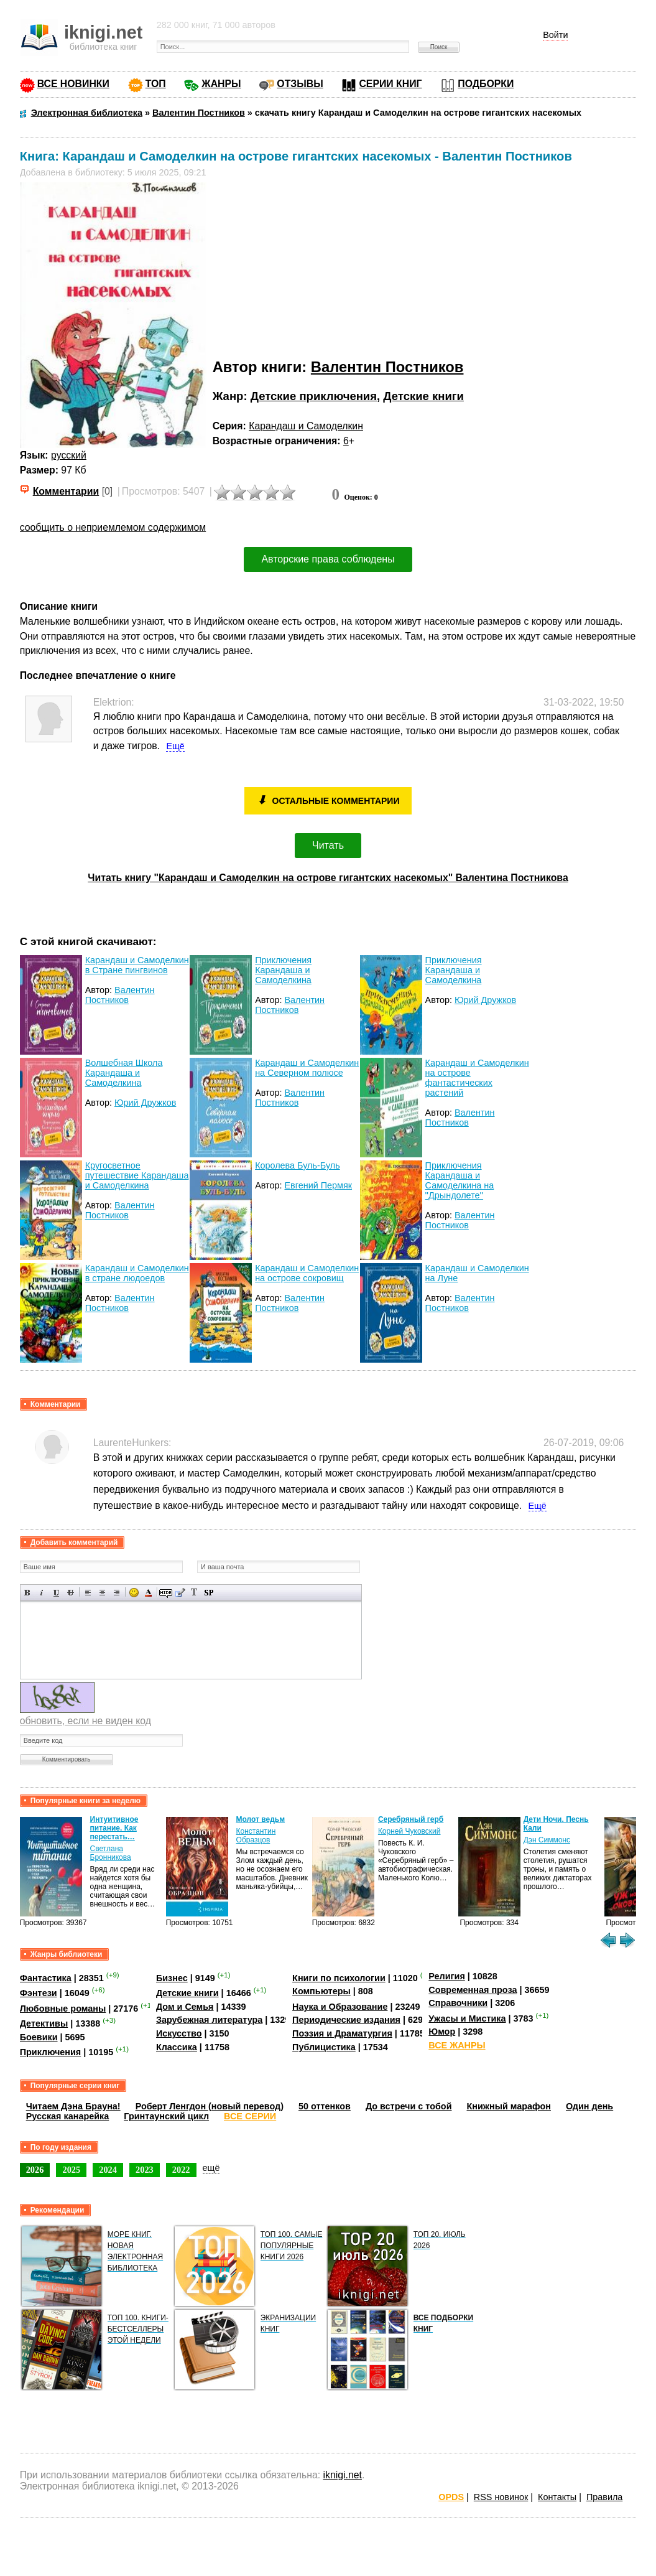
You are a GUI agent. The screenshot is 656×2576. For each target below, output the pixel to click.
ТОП (156, 83)
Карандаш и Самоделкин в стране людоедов (137, 1273)
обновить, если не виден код (85, 1720)
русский (68, 455)
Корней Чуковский (409, 1831)
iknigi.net (342, 2475)
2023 (145, 2170)
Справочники (457, 2003)
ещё (211, 2168)
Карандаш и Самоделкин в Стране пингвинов (137, 965)
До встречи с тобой (409, 2106)
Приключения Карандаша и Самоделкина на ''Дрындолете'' (459, 1180)
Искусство (179, 2033)
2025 (71, 2170)
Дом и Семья (185, 2007)
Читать (328, 845)
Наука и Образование (339, 2007)
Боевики (39, 2037)
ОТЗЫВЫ (300, 83)
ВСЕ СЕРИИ (250, 2116)
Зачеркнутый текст (70, 1592)
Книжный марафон (508, 2106)
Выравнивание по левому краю (88, 1592)
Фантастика (46, 1978)
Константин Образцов (256, 1835)
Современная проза (472, 1990)
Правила (604, 2497)
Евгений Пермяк (319, 1185)
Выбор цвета (148, 1592)
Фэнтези (38, 1993)
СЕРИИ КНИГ (390, 83)
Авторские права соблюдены (327, 559)
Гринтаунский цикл (166, 2116)
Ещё (175, 746)
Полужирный (28, 1592)
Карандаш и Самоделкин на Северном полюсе (307, 1068)
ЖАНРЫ (221, 83)
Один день (589, 2106)
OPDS (451, 2497)
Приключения (50, 2052)
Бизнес (172, 1978)
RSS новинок (501, 2497)
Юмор (441, 2032)
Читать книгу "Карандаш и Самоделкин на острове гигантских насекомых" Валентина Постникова (328, 877)
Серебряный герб (410, 1819)
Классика (176, 2047)
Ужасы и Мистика (467, 2018)
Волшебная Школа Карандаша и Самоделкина (124, 1073)
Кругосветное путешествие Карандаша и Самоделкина (137, 1175)
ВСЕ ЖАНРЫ (456, 2045)
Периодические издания (346, 2020)
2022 (181, 2170)
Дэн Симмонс (547, 1840)
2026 (35, 2170)
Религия (446, 1976)
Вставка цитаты (180, 1592)
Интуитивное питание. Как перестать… (114, 1828)
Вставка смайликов (134, 1592)
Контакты (557, 2497)
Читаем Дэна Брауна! (73, 2106)
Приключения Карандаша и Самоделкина (283, 970)
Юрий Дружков (485, 1000)
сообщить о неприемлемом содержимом (113, 527)
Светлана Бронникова (110, 1853)
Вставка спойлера (208, 1592)
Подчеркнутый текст (56, 1592)
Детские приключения (314, 396)
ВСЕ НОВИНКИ (73, 83)
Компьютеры (321, 1991)
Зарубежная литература (209, 2020)
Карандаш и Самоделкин (306, 426)
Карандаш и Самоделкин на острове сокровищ (307, 1273)
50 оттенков (324, 2106)
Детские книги (423, 396)
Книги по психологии (339, 1978)
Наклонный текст (42, 1592)
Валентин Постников (387, 366)
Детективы (44, 2023)
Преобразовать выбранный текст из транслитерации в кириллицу (194, 1592)
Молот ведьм (260, 1819)
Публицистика (324, 2047)
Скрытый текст (166, 1592)
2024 (108, 2170)
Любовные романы (63, 2009)
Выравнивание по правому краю (116, 1592)
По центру (102, 1592)
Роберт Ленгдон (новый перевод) (210, 2106)
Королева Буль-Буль (297, 1165)
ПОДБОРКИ (486, 83)
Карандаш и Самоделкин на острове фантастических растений (477, 1078)
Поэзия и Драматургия (342, 2033)
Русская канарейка (67, 2116)
